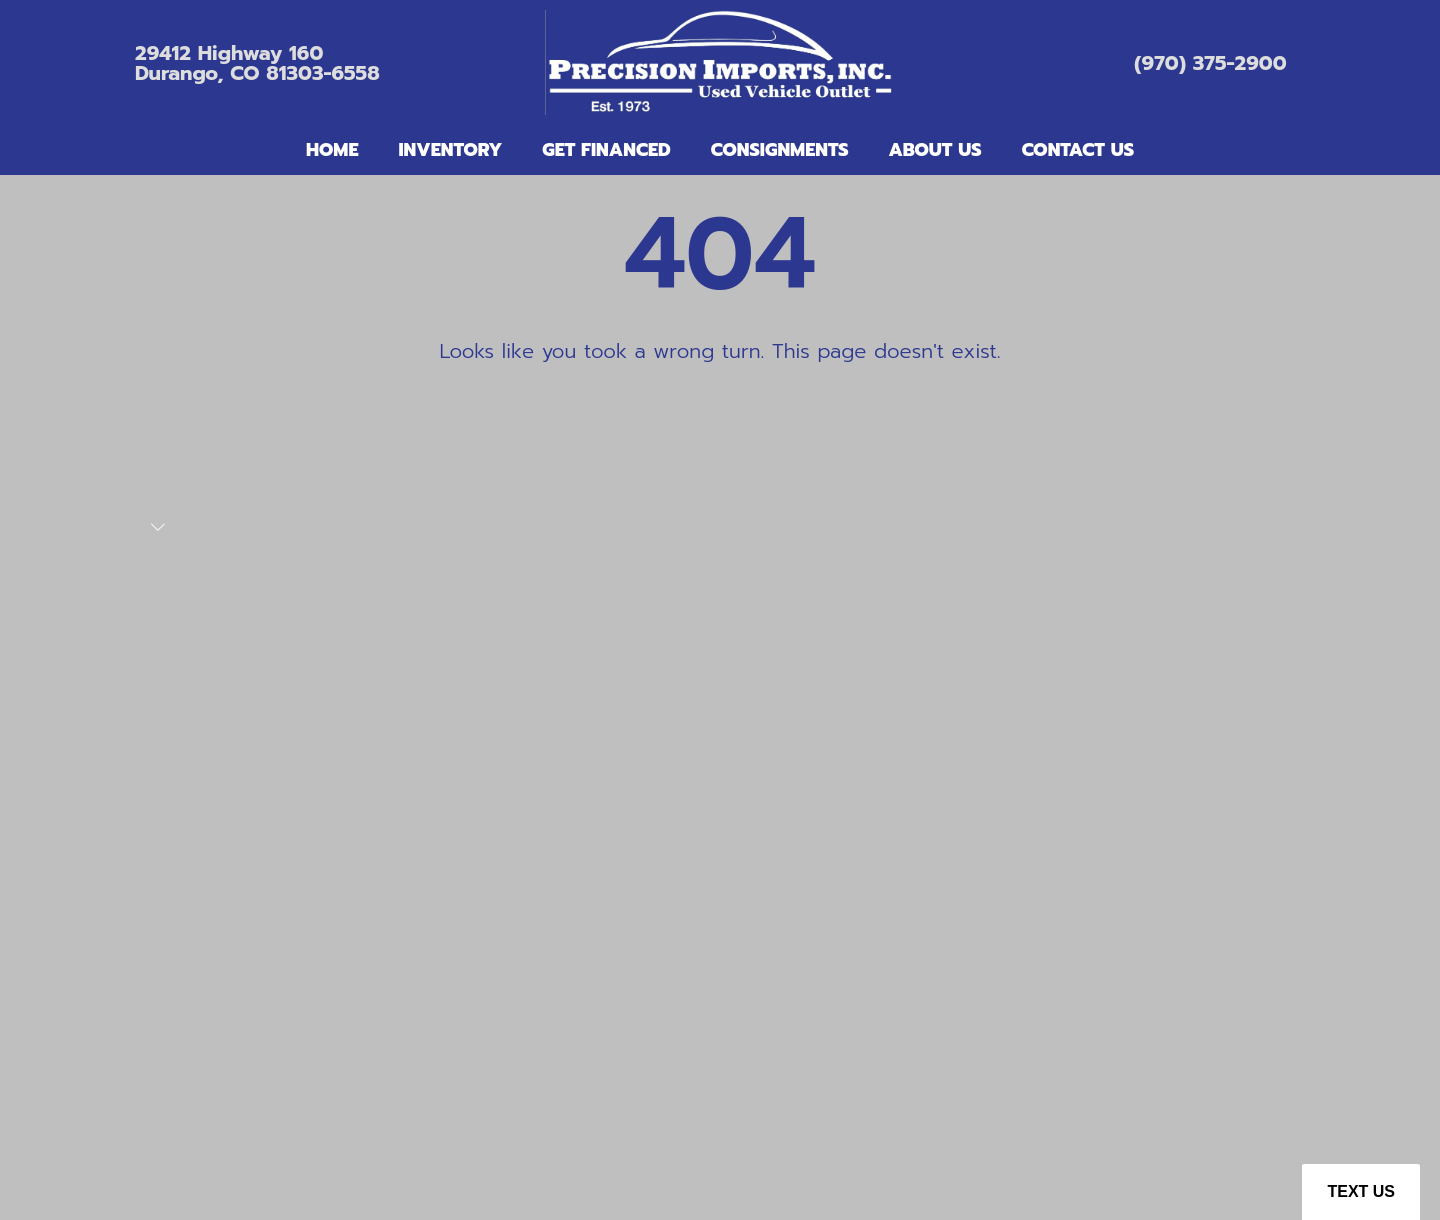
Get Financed (606, 150)
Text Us (1361, 1191)
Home (332, 150)
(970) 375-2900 (1210, 63)
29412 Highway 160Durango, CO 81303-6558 (257, 63)
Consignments (780, 150)
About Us (935, 150)
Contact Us (1078, 150)
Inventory (450, 150)
